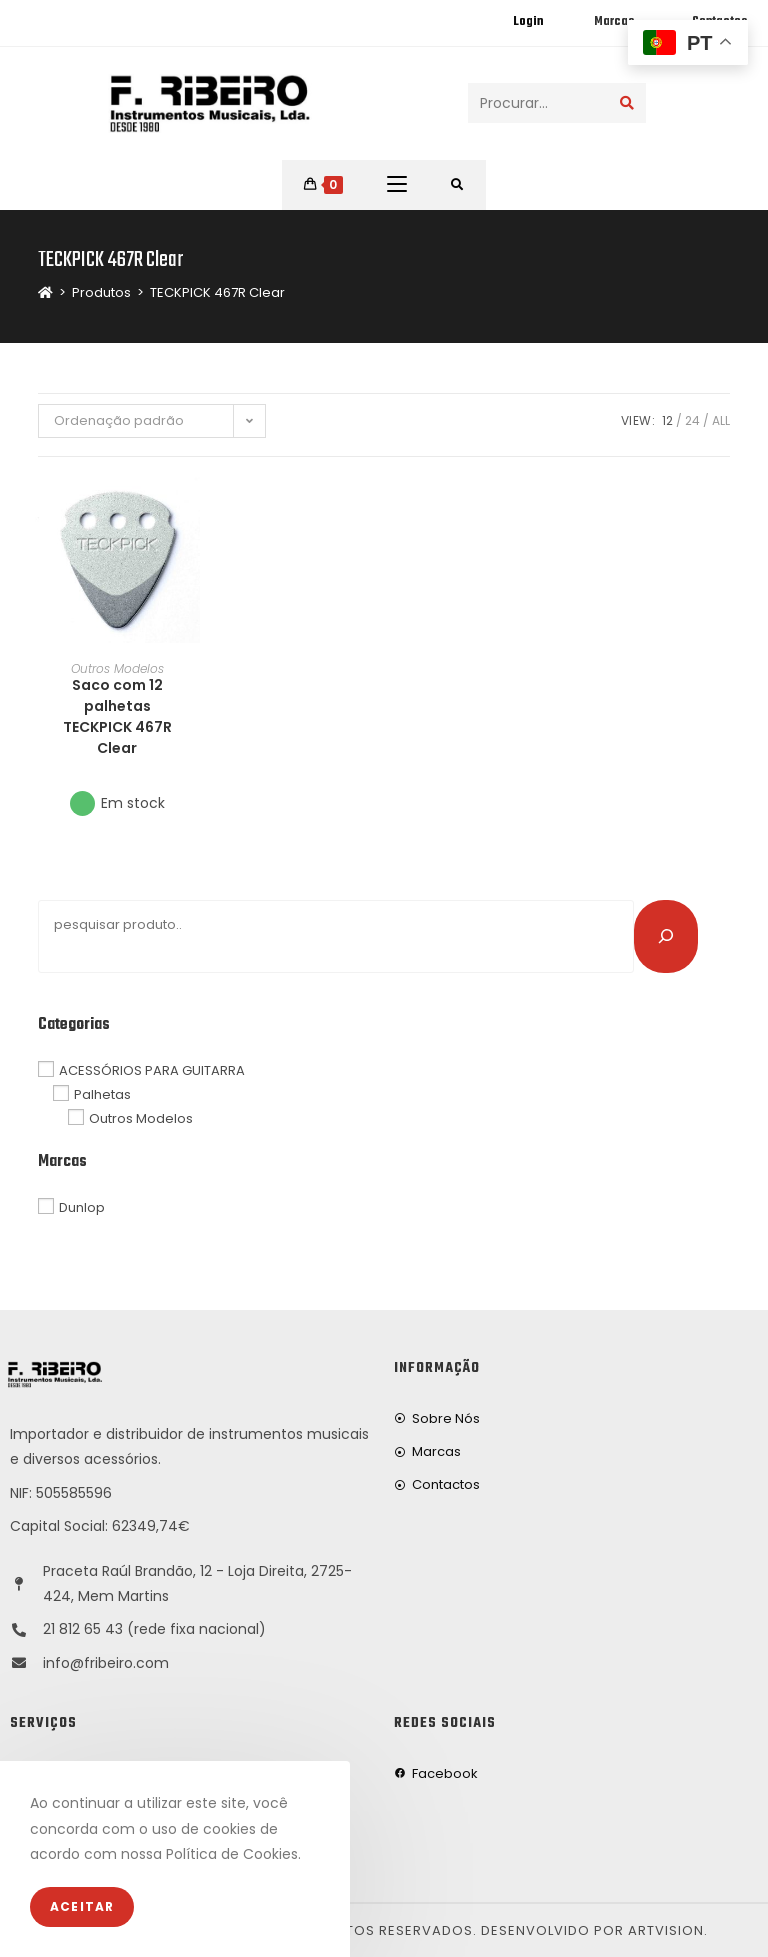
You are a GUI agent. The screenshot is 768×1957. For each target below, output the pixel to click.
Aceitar (82, 1906)
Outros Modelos (117, 668)
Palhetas (102, 1094)
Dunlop (82, 1207)
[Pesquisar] (666, 936)
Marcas (614, 22)
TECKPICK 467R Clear (217, 292)
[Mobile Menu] (397, 185)
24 (692, 420)
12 (667, 420)
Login (528, 22)
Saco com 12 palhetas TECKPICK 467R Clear (117, 716)
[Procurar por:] (457, 185)
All (721, 420)
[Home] (45, 292)
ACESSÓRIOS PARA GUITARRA (152, 1070)
